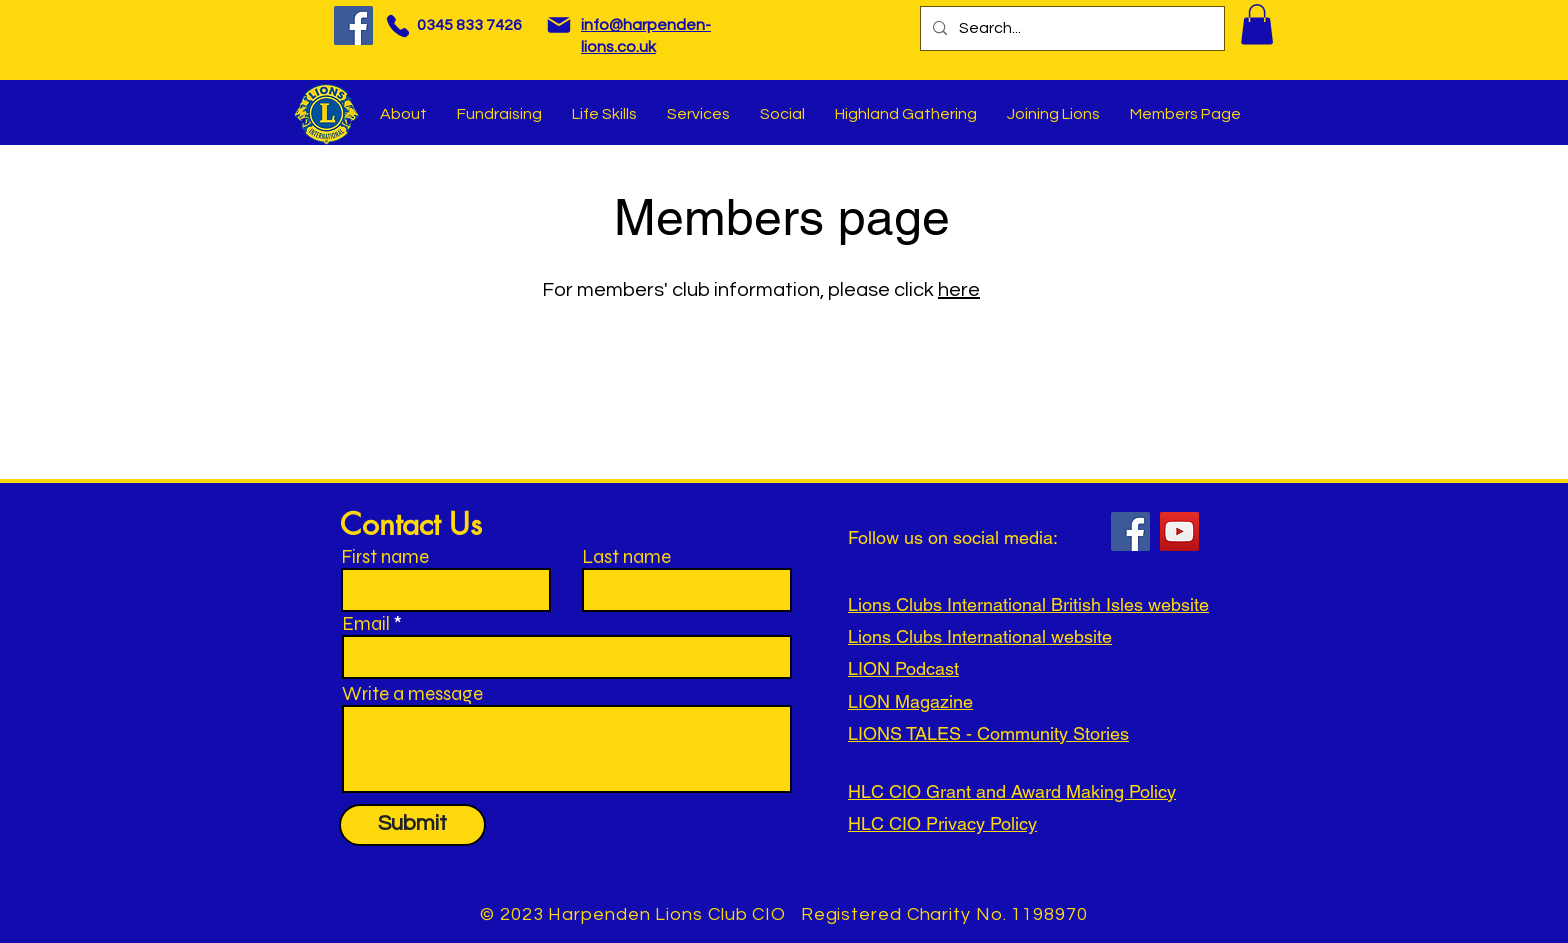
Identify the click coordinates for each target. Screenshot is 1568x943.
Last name (626, 556)
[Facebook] (353, 25)
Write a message (412, 693)
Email (366, 623)
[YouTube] (1179, 531)
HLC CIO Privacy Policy (942, 823)
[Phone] (397, 25)
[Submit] (412, 825)
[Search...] (1070, 28)
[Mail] (559, 25)
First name (385, 556)
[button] (1257, 24)
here (959, 290)
